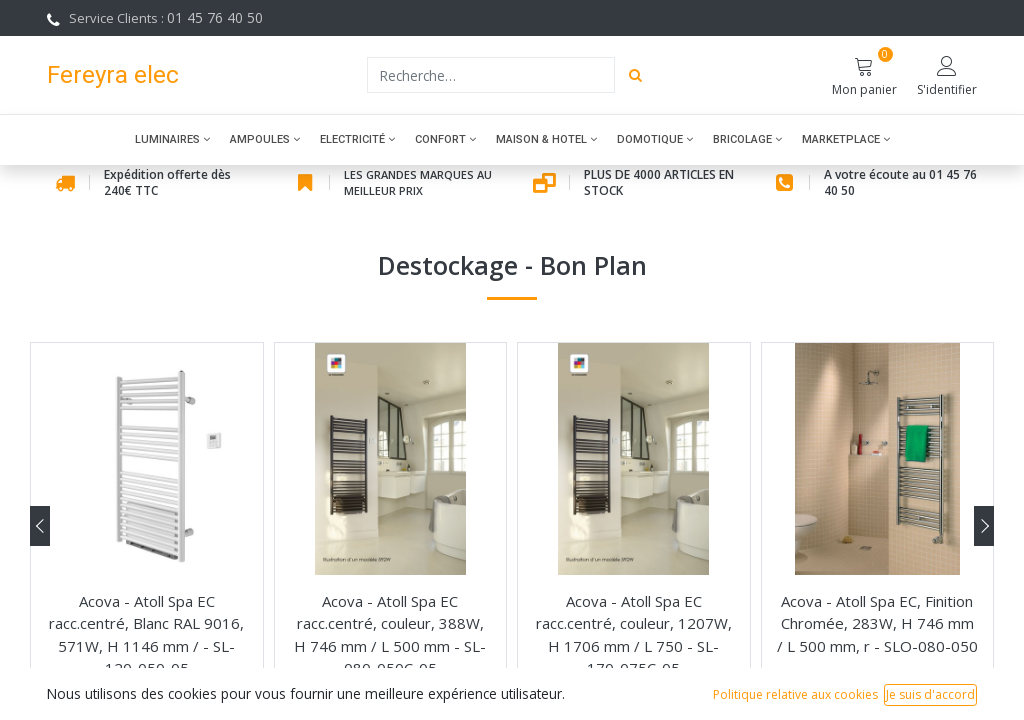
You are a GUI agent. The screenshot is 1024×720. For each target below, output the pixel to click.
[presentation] (40, 526)
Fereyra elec (113, 74)
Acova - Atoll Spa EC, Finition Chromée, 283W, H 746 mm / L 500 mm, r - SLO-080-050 (877, 623)
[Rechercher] (635, 75)
